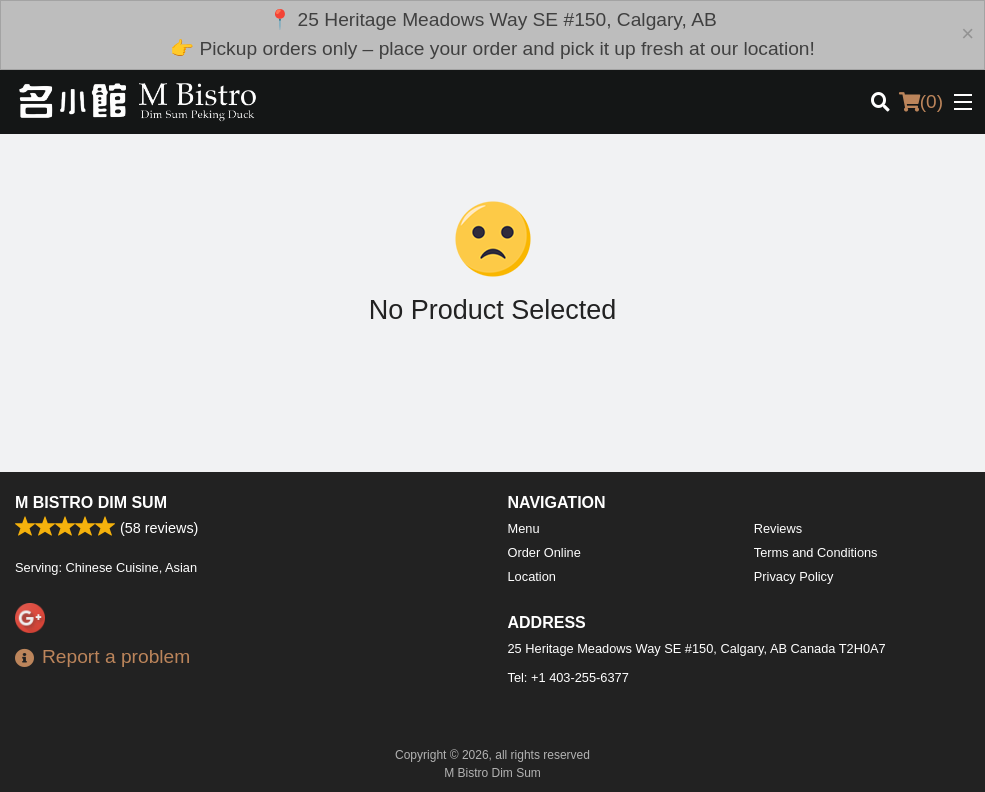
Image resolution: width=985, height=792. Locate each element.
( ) (921, 102)
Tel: (568, 677)
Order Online (544, 552)
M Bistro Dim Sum (91, 502)
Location (532, 576)
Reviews (778, 528)
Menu (524, 528)
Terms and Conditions (816, 552)
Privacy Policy (794, 576)
